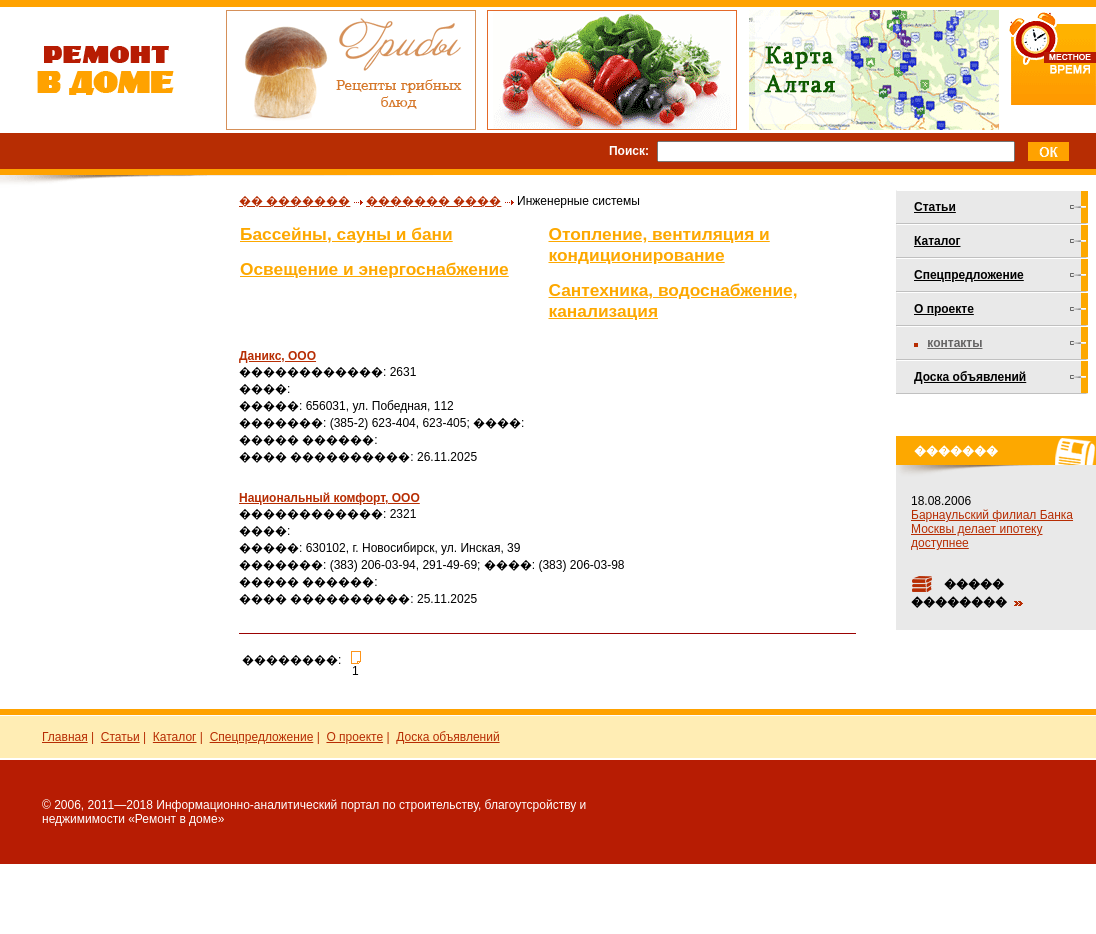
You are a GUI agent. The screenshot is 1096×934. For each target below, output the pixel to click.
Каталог (937, 241)
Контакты (954, 343)
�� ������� (294, 201)
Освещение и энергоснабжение (374, 269)
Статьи (935, 207)
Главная (65, 737)
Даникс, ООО (277, 356)
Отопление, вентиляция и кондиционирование (659, 244)
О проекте (944, 309)
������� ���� (433, 201)
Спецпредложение (969, 275)
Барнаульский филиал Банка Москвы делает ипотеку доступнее (992, 529)
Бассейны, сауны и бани (346, 234)
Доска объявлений (970, 377)
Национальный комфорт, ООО (329, 498)
